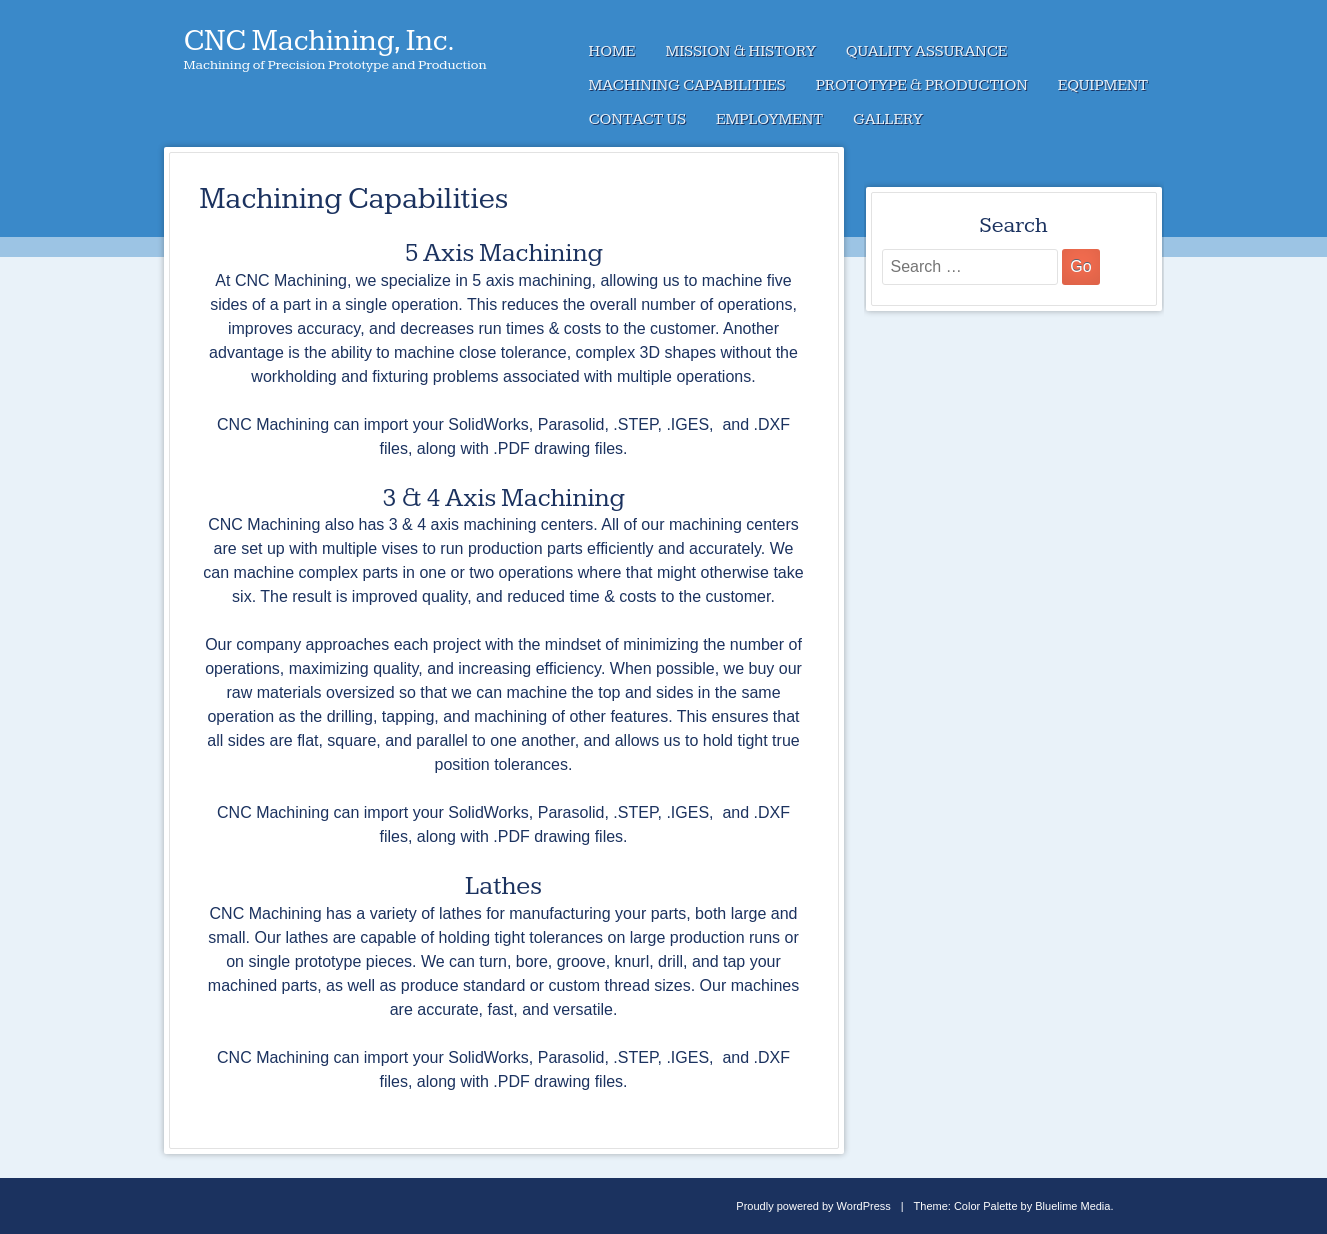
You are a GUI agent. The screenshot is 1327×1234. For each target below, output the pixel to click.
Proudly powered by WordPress (813, 1206)
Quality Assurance (926, 51)
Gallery (888, 119)
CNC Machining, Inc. (319, 41)
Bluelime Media (1072, 1206)
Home (612, 51)
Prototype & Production (922, 85)
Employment (769, 119)
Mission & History (740, 51)
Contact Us (638, 119)
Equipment (1103, 85)
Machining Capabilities (687, 85)
